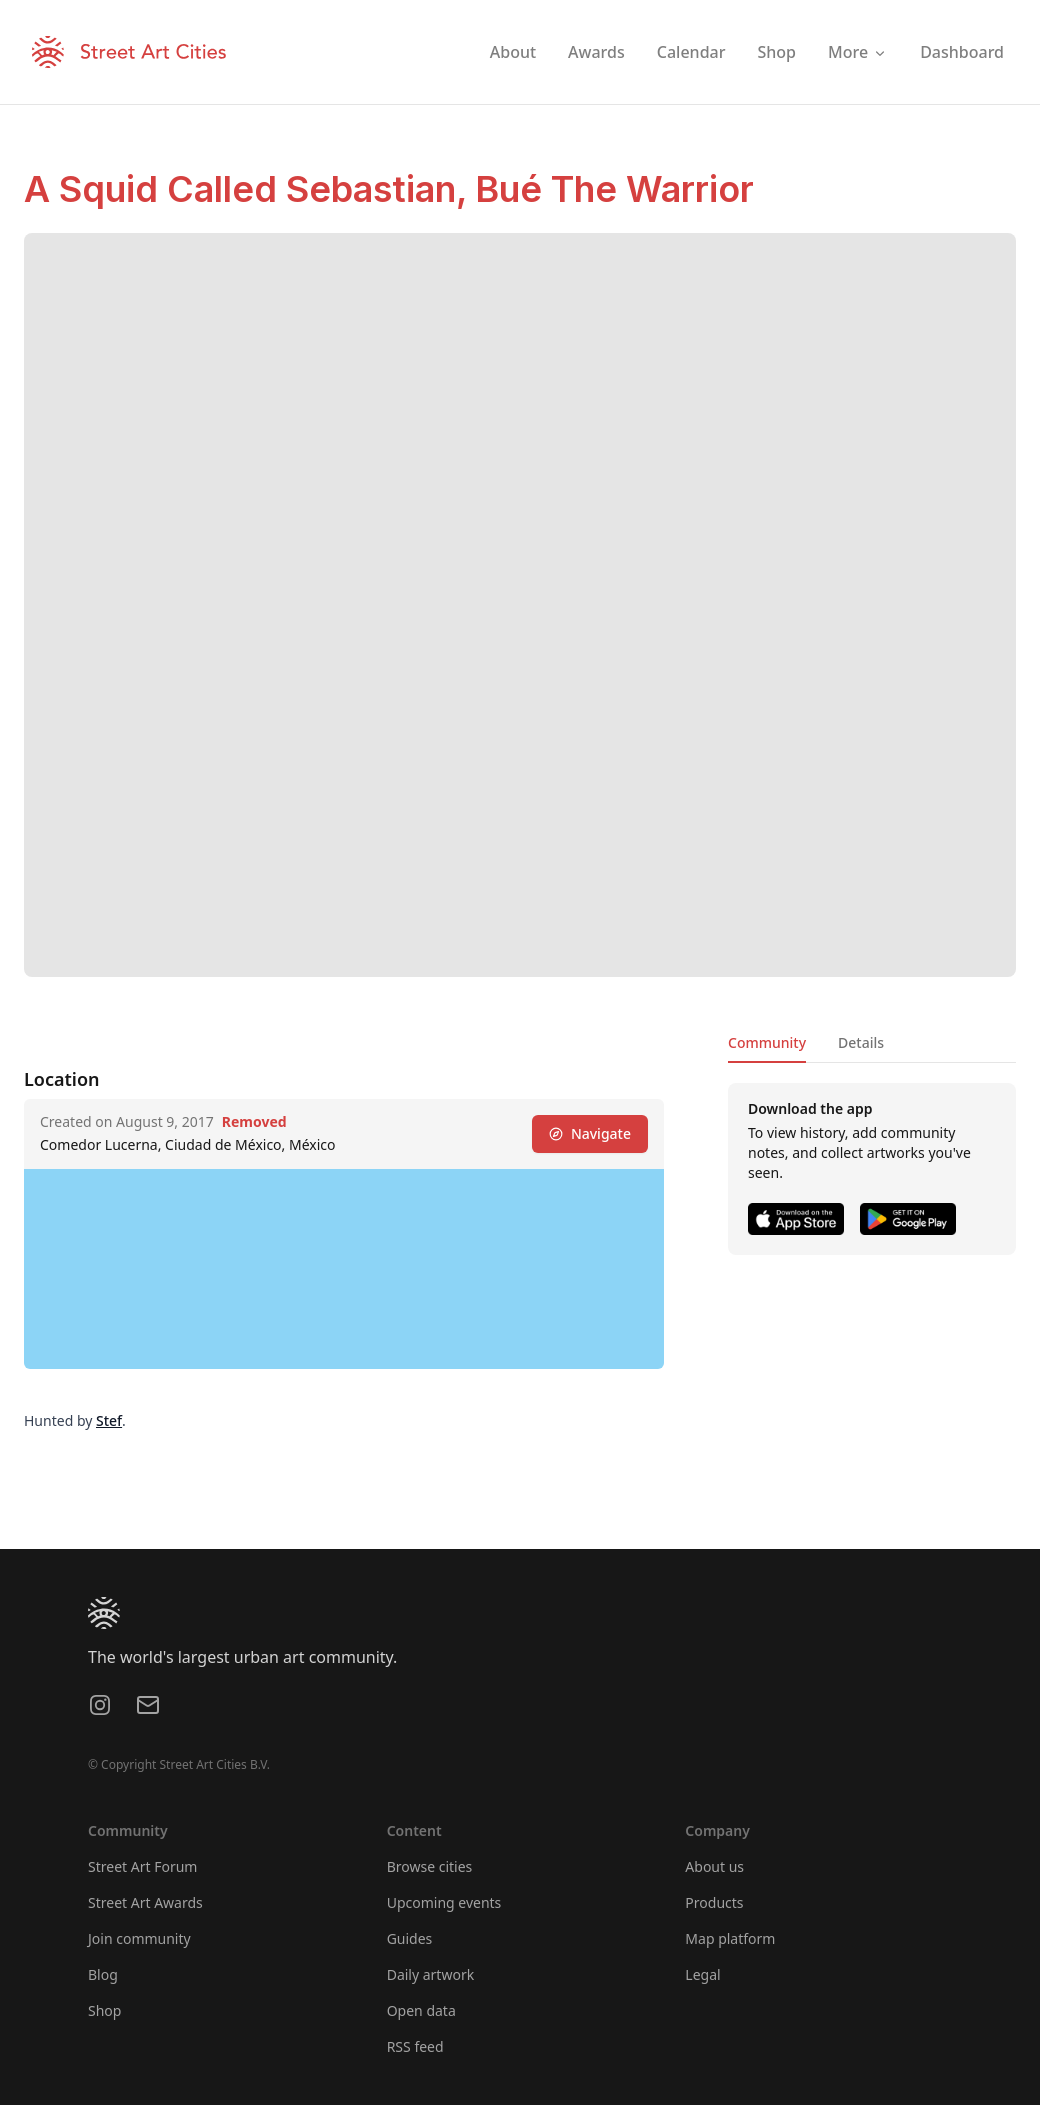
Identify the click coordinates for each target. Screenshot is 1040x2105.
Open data (421, 2010)
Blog (103, 1974)
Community (767, 1042)
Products (714, 1902)
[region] (344, 1269)
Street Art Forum (142, 1866)
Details (861, 1042)
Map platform (730, 1938)
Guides (410, 1938)
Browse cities (430, 1866)
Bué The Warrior (614, 189)
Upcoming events (444, 1902)
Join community (139, 1938)
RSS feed (415, 2046)
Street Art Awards (145, 1902)
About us (714, 1866)
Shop (104, 2010)
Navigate (590, 1133)
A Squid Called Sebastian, (249, 189)
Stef (109, 1420)
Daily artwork (431, 1974)
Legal (702, 1974)
